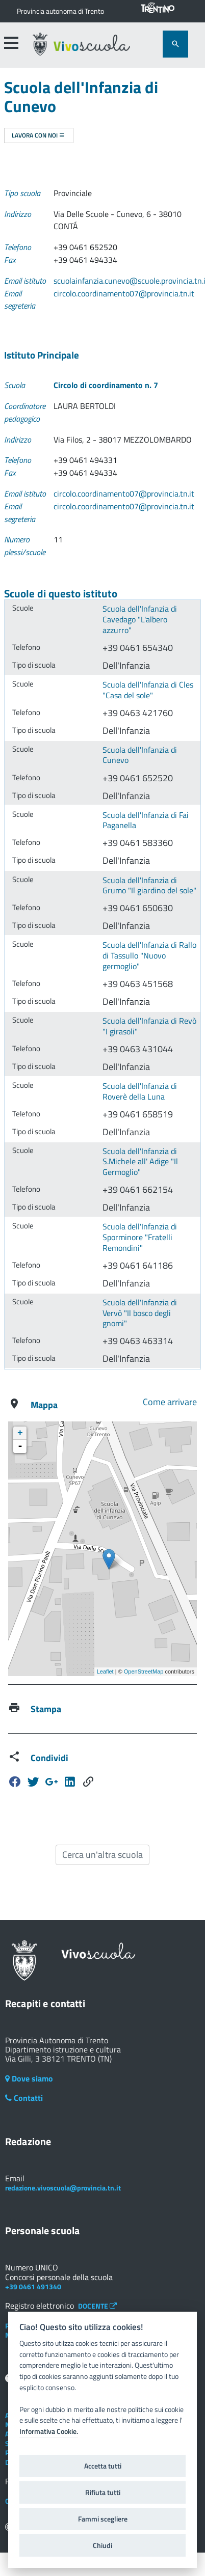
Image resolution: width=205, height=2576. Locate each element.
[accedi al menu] (11, 42)
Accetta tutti (102, 2466)
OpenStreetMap (144, 1671)
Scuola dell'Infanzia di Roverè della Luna (139, 1091)
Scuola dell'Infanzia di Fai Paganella (145, 820)
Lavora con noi (38, 135)
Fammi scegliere (102, 2519)
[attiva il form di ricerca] (175, 44)
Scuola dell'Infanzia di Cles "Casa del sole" (147, 689)
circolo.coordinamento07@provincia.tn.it (124, 293)
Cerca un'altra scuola (102, 1854)
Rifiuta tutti (102, 2492)
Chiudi (102, 2545)
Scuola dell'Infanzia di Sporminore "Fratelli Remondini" (139, 1236)
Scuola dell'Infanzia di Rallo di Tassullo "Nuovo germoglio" (149, 955)
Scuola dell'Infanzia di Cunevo (139, 755)
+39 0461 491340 (33, 2286)
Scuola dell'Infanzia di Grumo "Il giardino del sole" (149, 885)
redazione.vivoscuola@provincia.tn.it (63, 2187)
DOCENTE (97, 2305)
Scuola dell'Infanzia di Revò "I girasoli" (149, 1026)
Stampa (46, 1709)
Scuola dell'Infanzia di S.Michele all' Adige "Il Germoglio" (140, 1161)
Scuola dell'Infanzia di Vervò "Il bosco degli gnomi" (139, 1312)
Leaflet (105, 1671)
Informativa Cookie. (48, 2431)
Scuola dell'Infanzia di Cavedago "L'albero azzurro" (139, 619)
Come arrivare (170, 1402)
